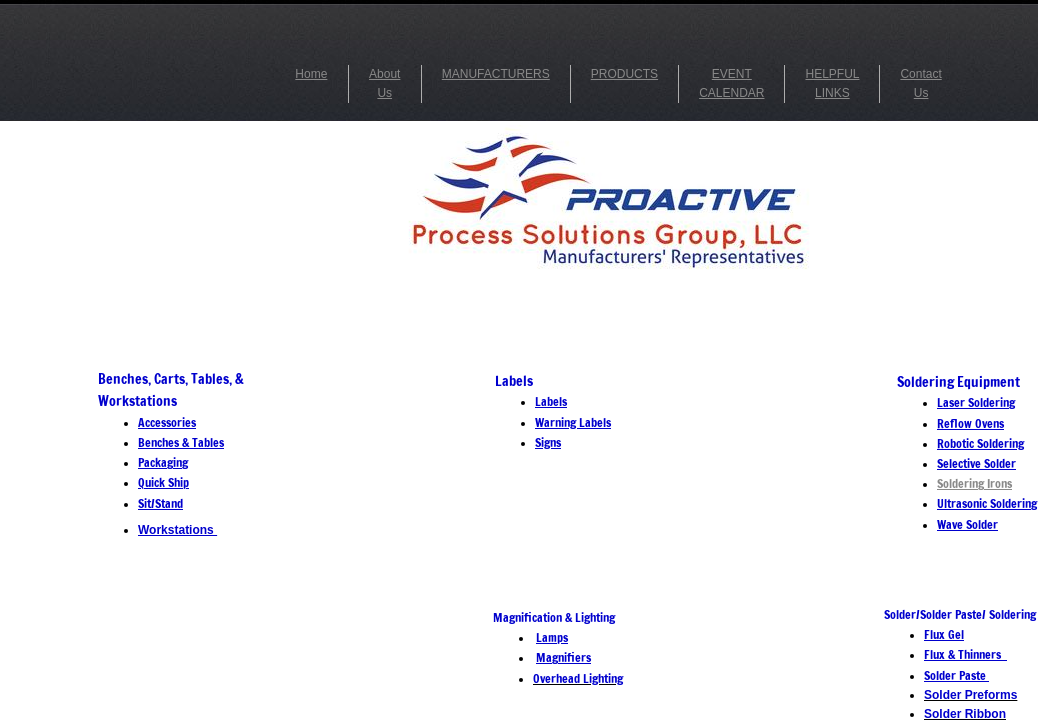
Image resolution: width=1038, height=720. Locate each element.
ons (1003, 483)
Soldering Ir (966, 483)
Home (311, 74)
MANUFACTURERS (496, 74)
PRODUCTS (624, 74)
